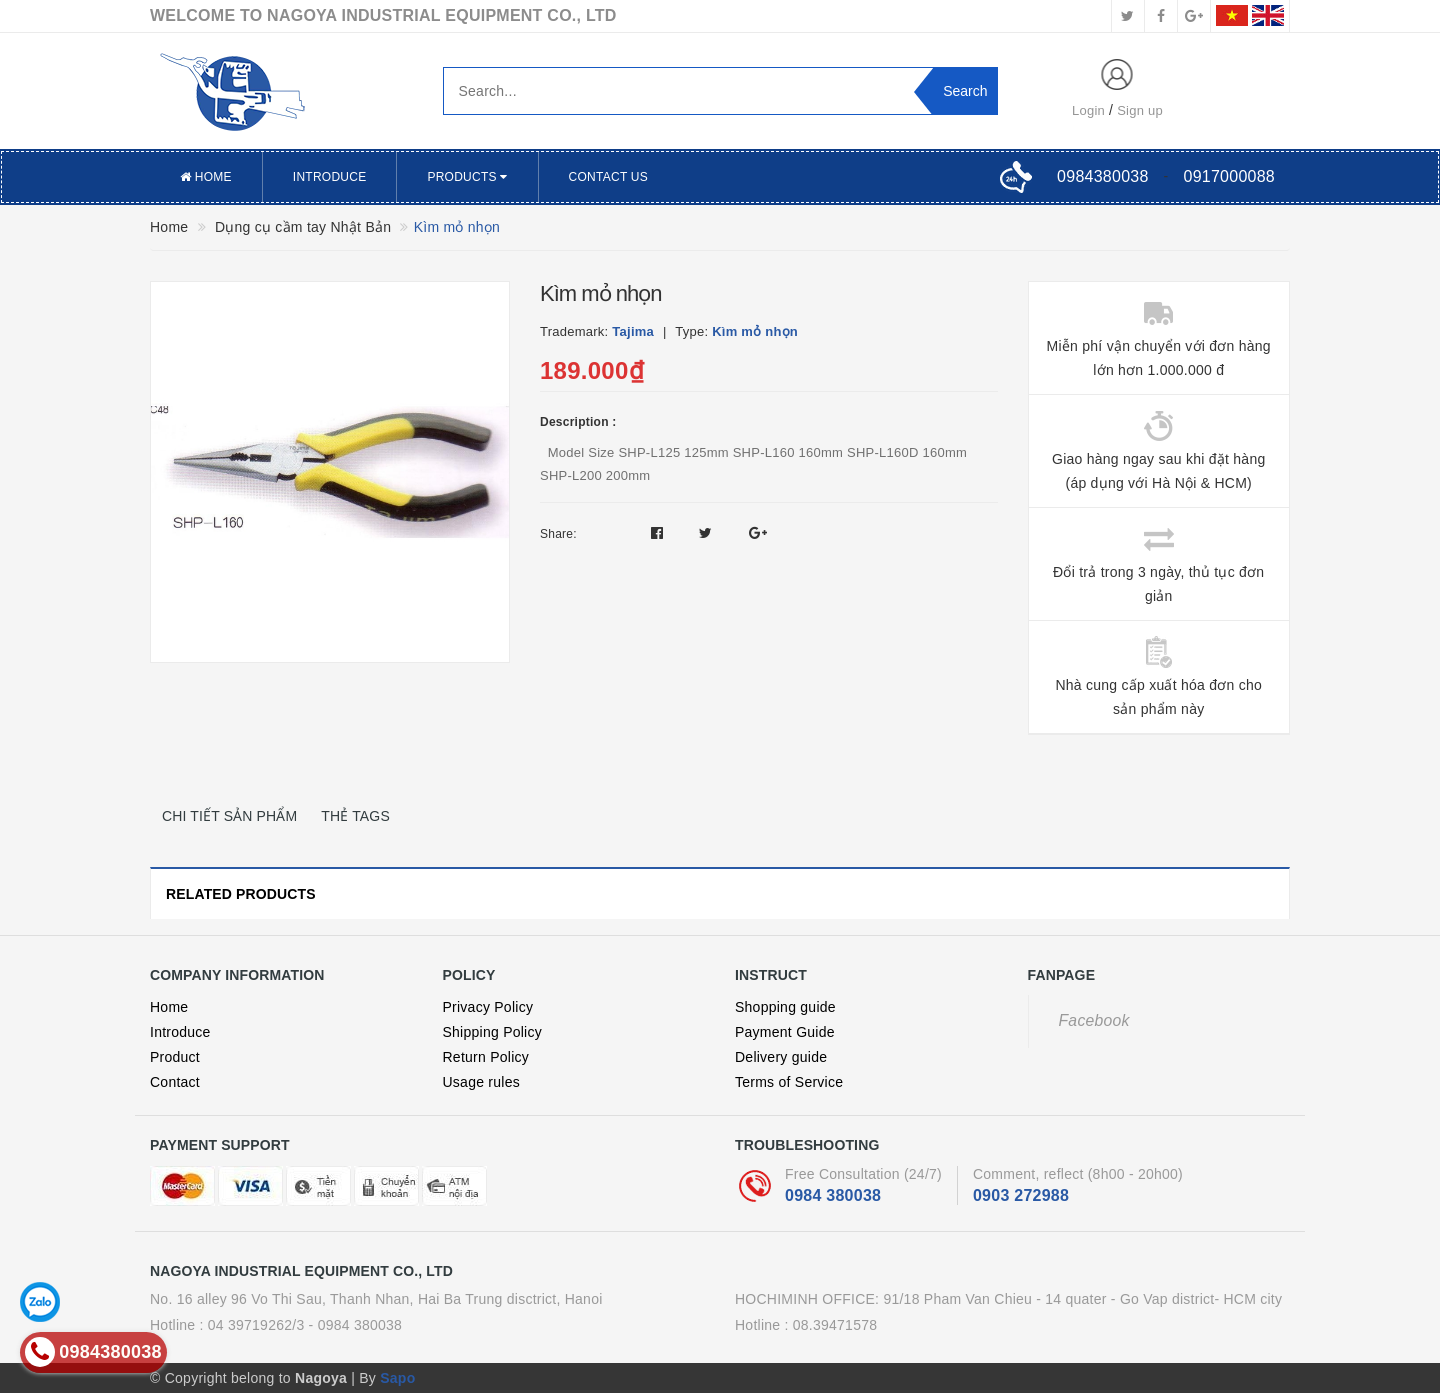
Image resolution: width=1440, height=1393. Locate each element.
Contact (175, 1082)
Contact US (608, 177)
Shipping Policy (492, 1032)
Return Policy (486, 1057)
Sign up (1140, 110)
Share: (558, 534)
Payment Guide (785, 1032)
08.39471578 (835, 1325)
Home (206, 177)
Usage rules (481, 1082)
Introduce (330, 177)
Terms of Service (789, 1082)
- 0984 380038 (356, 1325)
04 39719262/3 (256, 1325)
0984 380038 (833, 1195)
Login (1088, 110)
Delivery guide (781, 1057)
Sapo (397, 1378)
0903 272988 (1021, 1195)
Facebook (1094, 1020)
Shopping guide (785, 1007)
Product (175, 1057)
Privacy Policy (488, 1007)
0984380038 (1102, 176)
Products (467, 177)
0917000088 (1229, 176)
